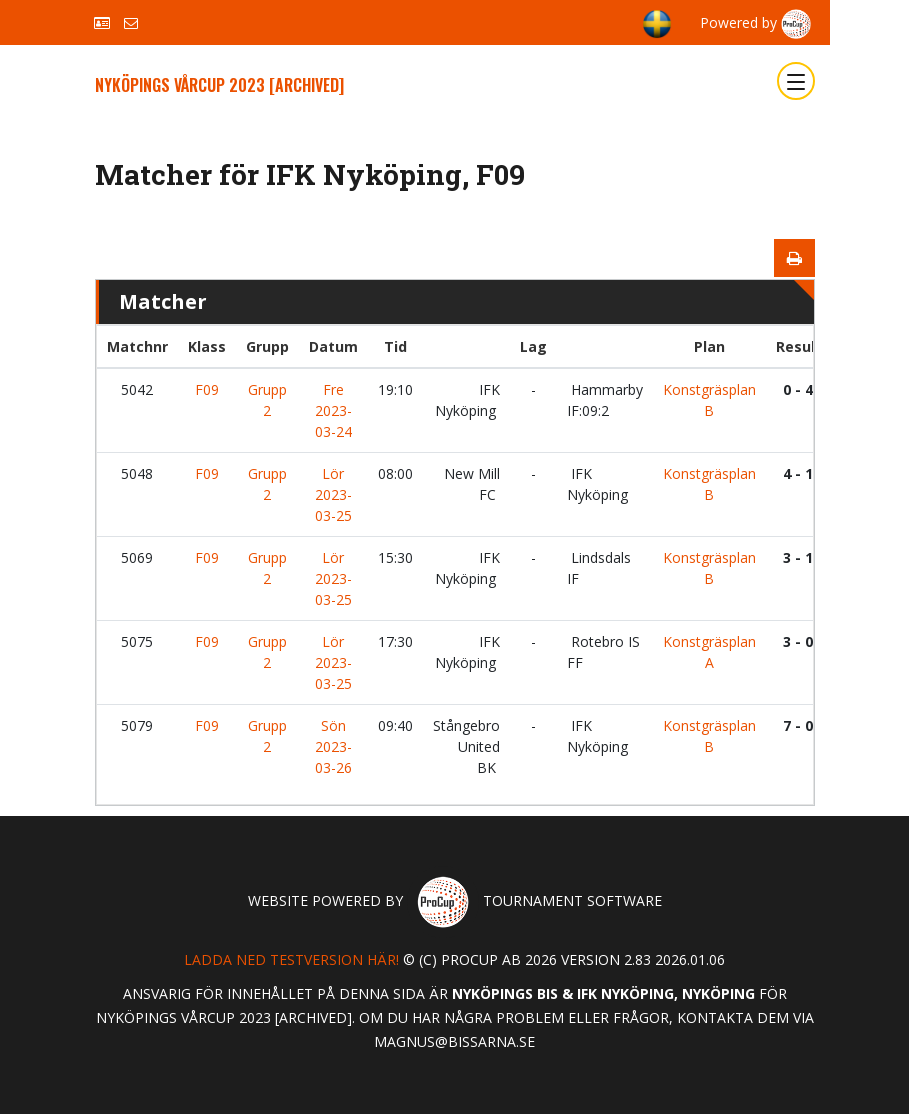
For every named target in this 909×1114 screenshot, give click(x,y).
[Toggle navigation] (796, 81)
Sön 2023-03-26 (333, 746)
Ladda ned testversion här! (291, 959)
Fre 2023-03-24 (333, 410)
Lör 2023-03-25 (333, 494)
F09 (207, 389)
